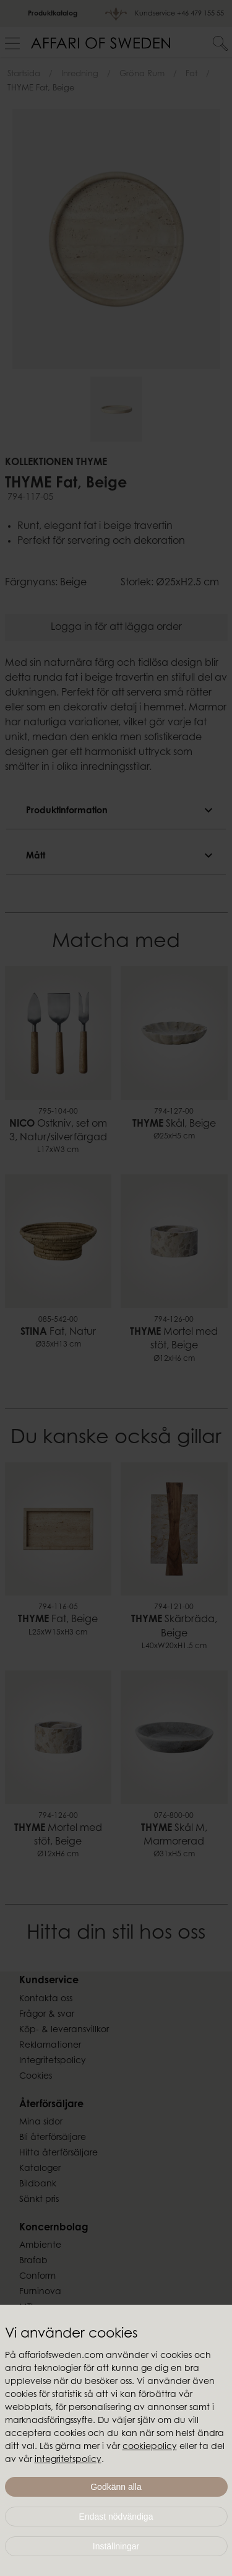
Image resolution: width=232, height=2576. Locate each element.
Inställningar (116, 2546)
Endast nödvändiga (116, 2516)
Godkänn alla (116, 2487)
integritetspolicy (68, 2460)
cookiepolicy (149, 2447)
